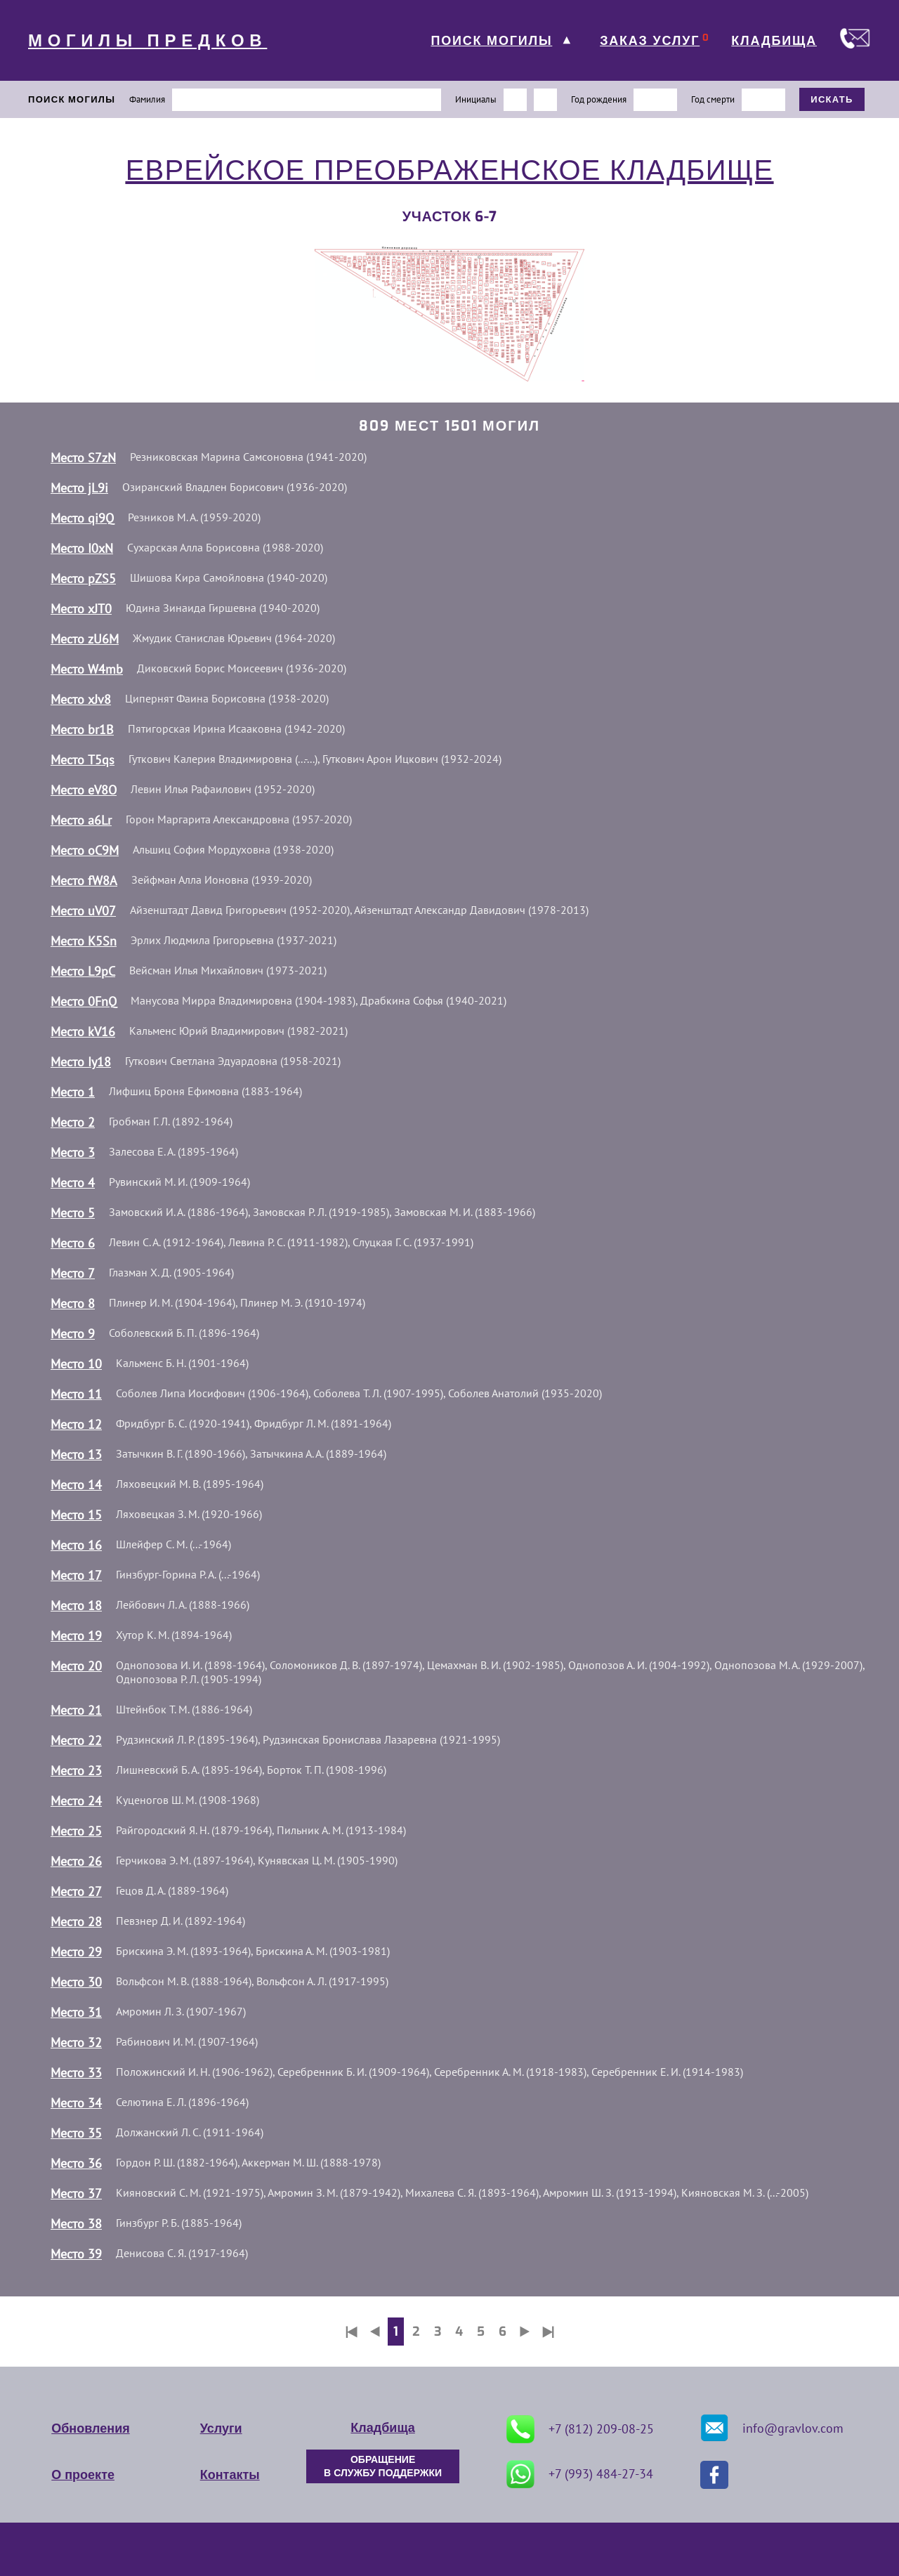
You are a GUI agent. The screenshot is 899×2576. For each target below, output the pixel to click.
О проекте (82, 2474)
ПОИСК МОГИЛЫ (491, 40)
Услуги (221, 2428)
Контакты (230, 2474)
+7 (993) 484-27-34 (579, 2474)
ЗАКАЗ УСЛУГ (650, 40)
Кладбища (382, 2427)
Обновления (90, 2428)
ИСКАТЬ (832, 99)
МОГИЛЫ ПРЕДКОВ (147, 41)
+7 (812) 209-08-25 (580, 2429)
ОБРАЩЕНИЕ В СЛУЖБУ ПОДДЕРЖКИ (383, 2466)
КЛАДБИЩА (774, 40)
